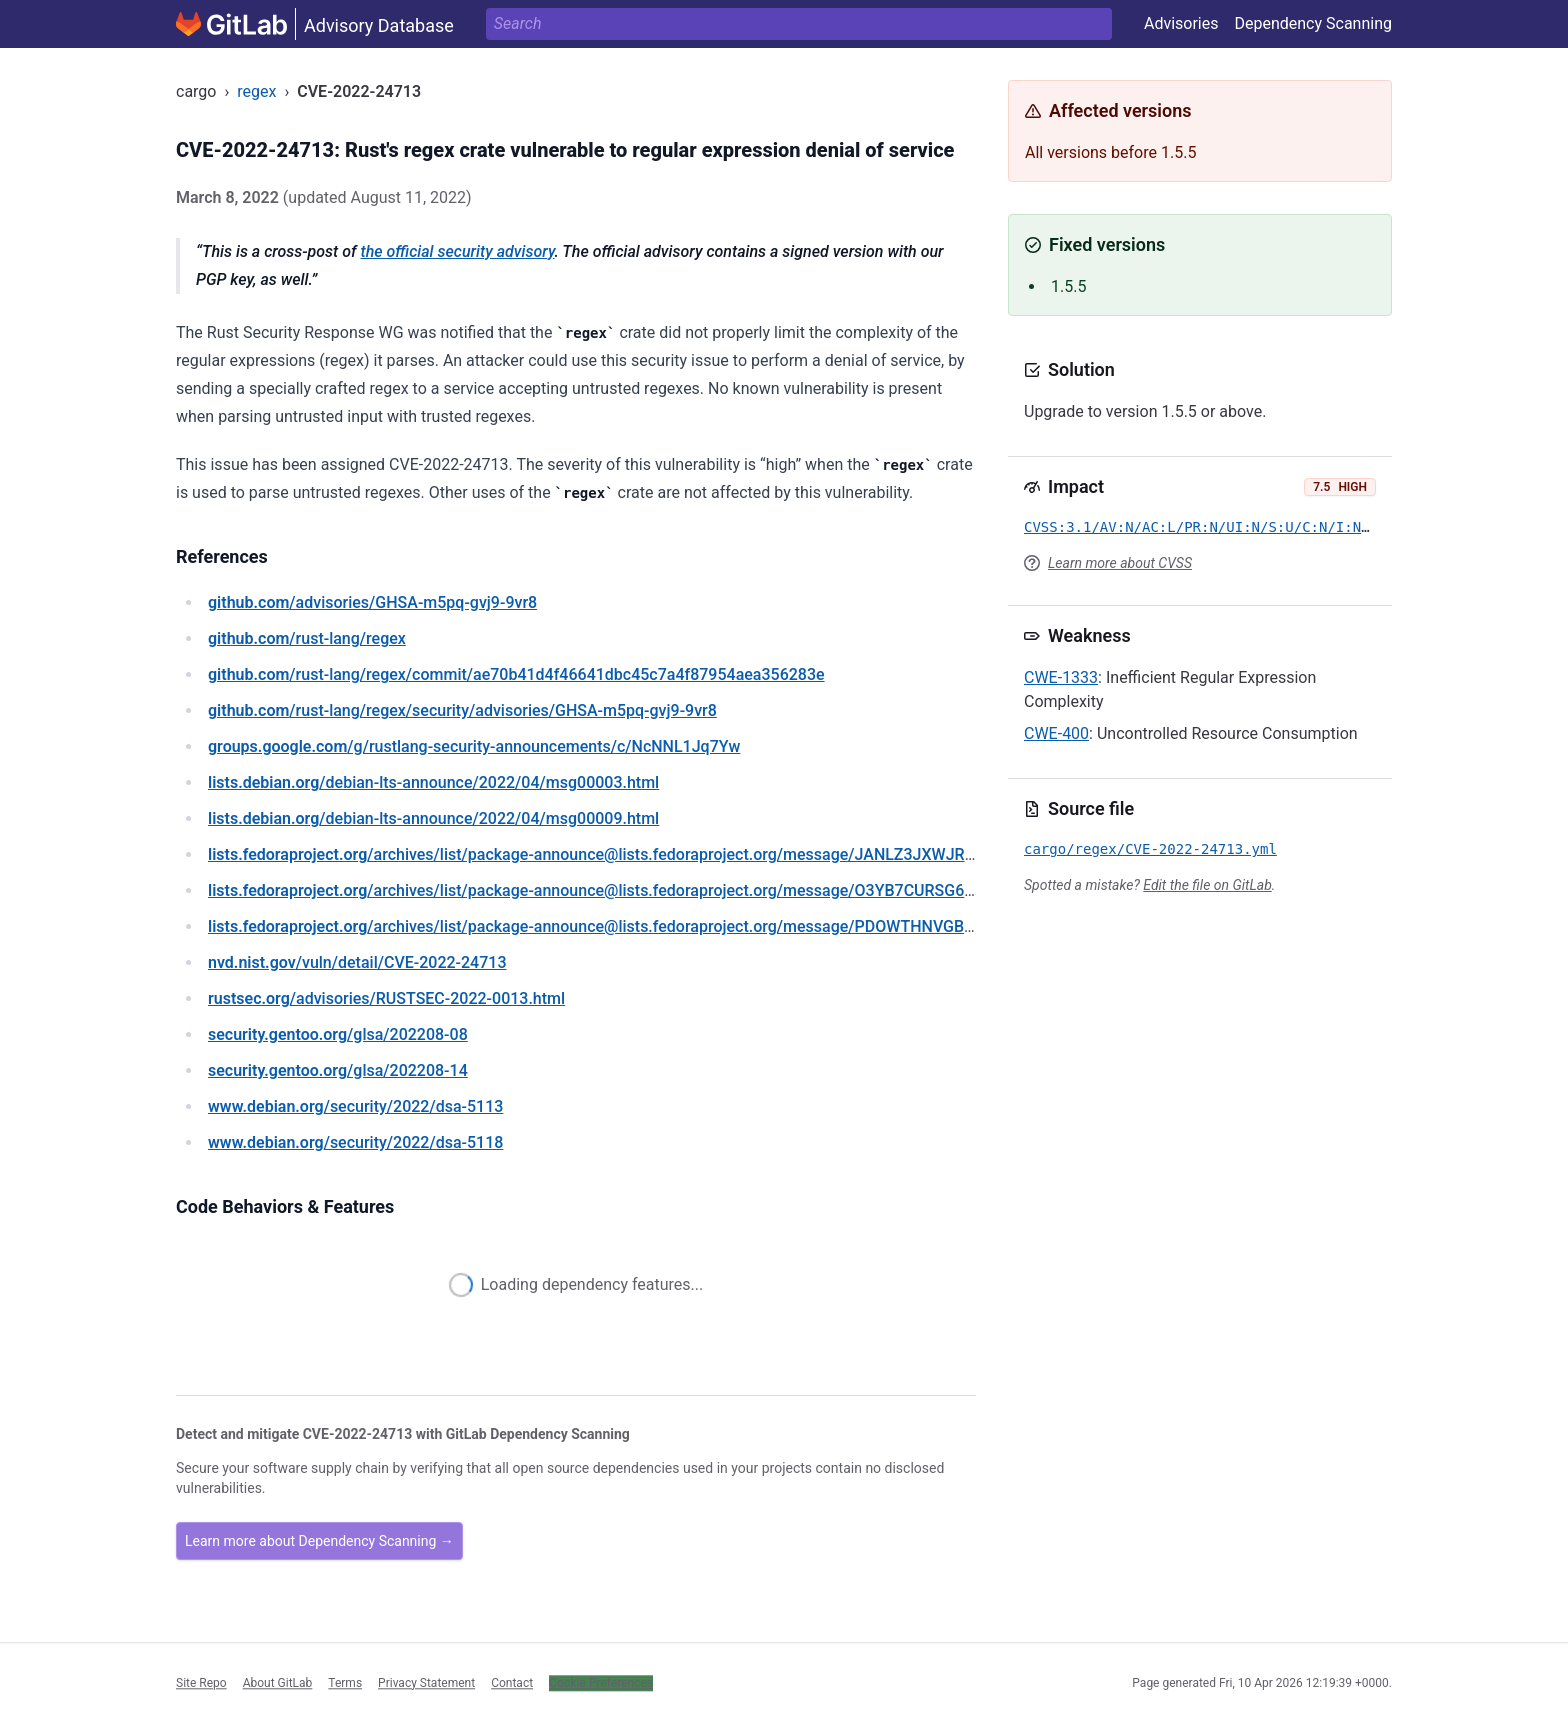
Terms (345, 1683)
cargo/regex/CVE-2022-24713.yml (1150, 849)
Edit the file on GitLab (1207, 885)
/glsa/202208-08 (338, 1034)
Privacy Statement (426, 1683)
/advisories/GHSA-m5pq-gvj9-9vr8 (372, 602)
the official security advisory (457, 251)
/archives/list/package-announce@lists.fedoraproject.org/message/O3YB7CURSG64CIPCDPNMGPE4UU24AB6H (691, 890)
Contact (512, 1683)
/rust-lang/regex (307, 638)
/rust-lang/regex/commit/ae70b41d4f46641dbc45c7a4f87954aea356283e (516, 674)
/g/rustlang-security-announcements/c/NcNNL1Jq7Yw (474, 746)
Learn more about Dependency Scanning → (319, 1541)
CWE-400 (1056, 733)
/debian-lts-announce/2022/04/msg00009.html (433, 818)
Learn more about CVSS (1120, 563)
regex (256, 91)
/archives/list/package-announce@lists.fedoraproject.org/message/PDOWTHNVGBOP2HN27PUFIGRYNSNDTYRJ (694, 926)
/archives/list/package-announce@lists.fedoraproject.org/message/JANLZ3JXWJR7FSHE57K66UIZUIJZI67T (679, 854)
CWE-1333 (1061, 677)
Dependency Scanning (1313, 23)
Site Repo (201, 1683)
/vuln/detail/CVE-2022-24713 (357, 962)
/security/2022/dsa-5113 (355, 1106)
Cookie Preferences (601, 1683)
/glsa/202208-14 (338, 1070)
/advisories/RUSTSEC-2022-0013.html (386, 998)
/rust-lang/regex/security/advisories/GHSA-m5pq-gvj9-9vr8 (462, 710)
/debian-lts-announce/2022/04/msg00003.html (433, 782)
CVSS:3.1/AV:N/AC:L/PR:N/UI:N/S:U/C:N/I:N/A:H (1209, 527)
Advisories (1181, 23)
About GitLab (278, 1683)
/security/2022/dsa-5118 (355, 1142)
